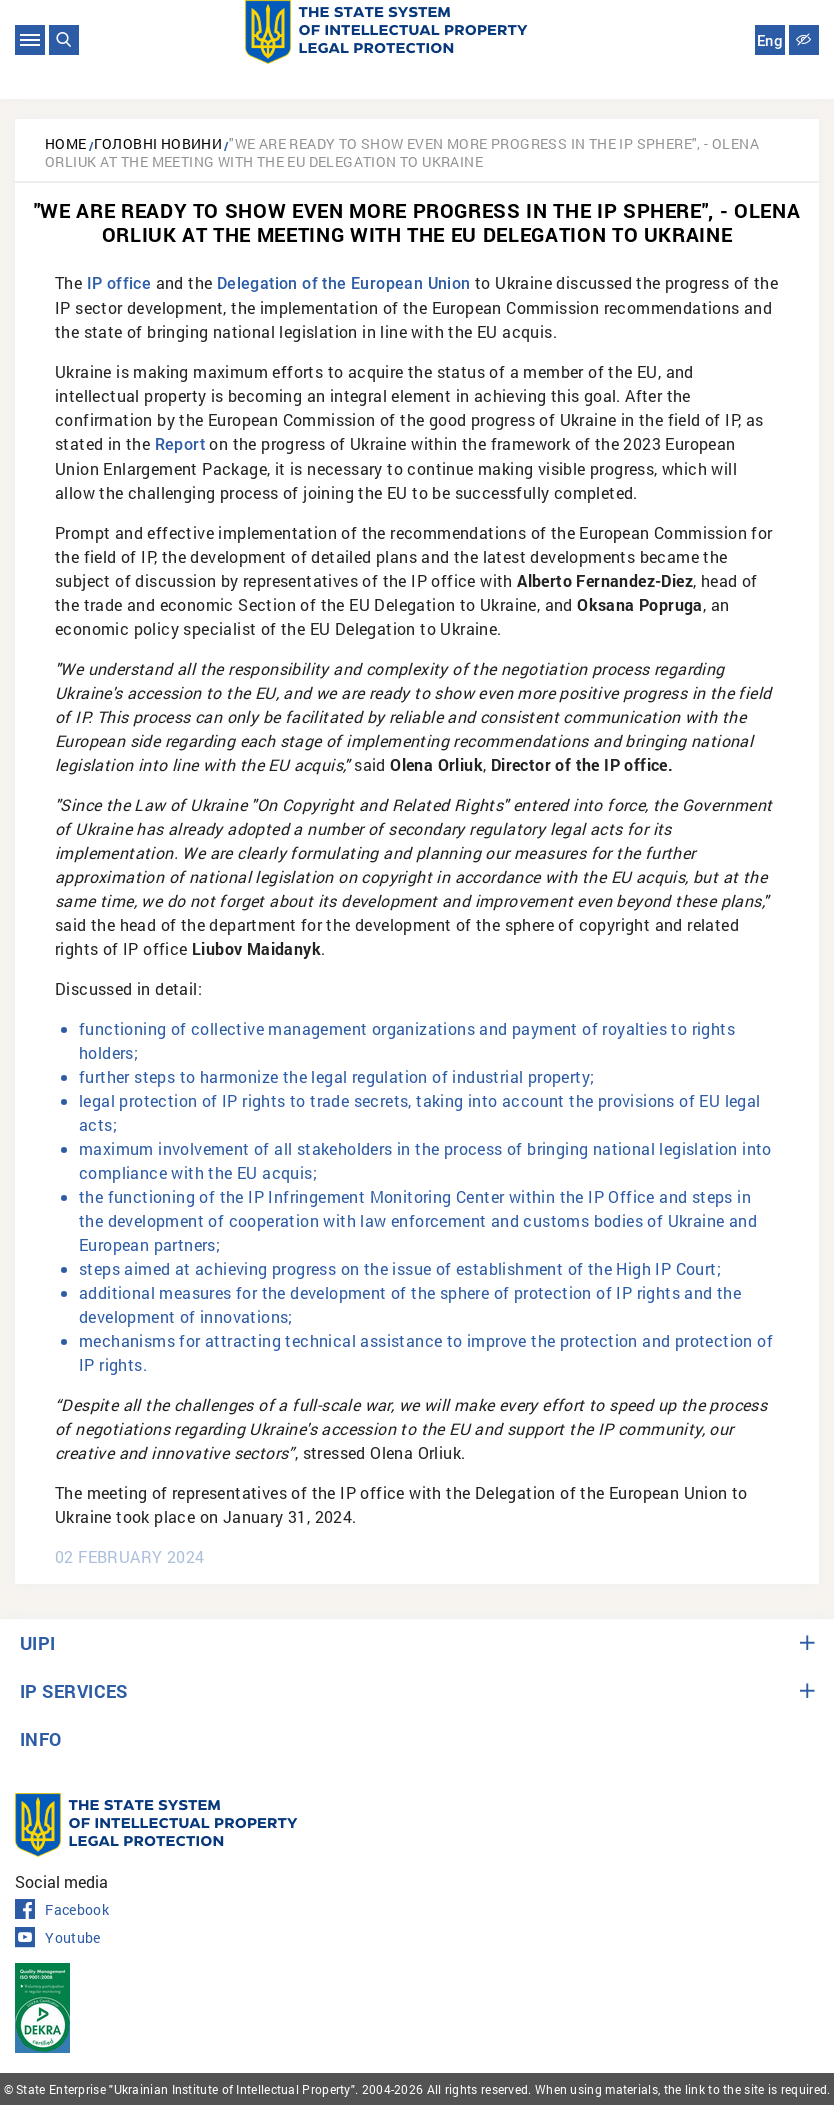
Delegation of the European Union (344, 283)
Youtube (58, 1938)
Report (180, 444)
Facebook (62, 1910)
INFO (41, 1739)
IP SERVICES (74, 1691)
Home (66, 143)
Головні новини (158, 143)
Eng (770, 41)
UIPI (38, 1643)
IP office (119, 283)
